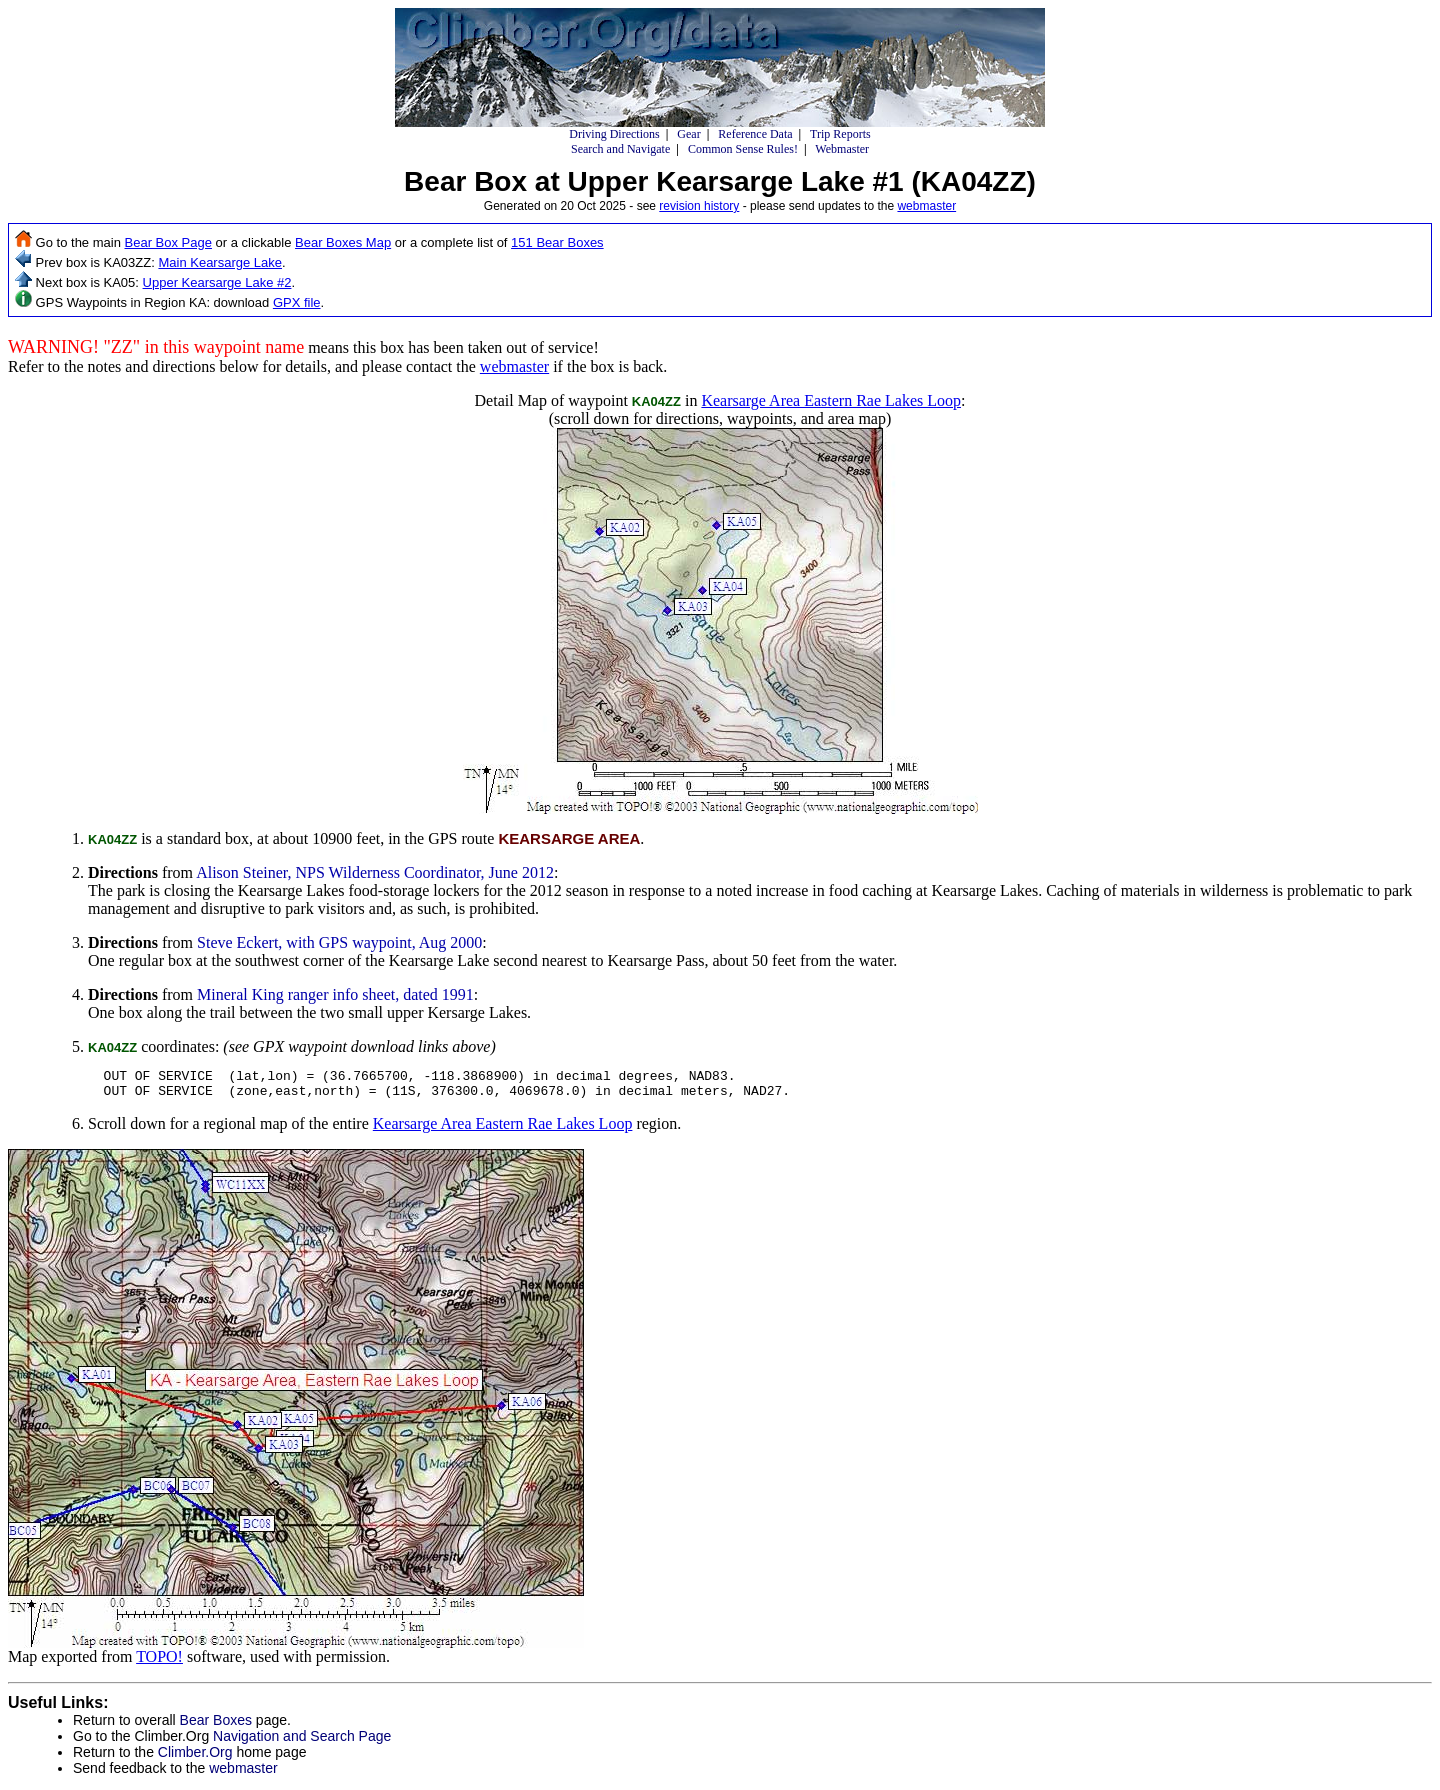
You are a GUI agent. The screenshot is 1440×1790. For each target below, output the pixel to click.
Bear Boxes (216, 1726)
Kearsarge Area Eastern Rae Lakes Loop (831, 400)
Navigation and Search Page (302, 1742)
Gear (688, 134)
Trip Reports (840, 134)
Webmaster (842, 149)
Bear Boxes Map (343, 242)
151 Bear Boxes (557, 242)
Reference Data (755, 134)
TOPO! (159, 1662)
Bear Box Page (168, 242)
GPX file (297, 302)
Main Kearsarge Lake (220, 262)
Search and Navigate (620, 149)
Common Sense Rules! (743, 149)
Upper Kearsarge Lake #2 (217, 282)
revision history (699, 206)
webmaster (926, 206)
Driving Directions (614, 134)
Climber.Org (195, 1758)
